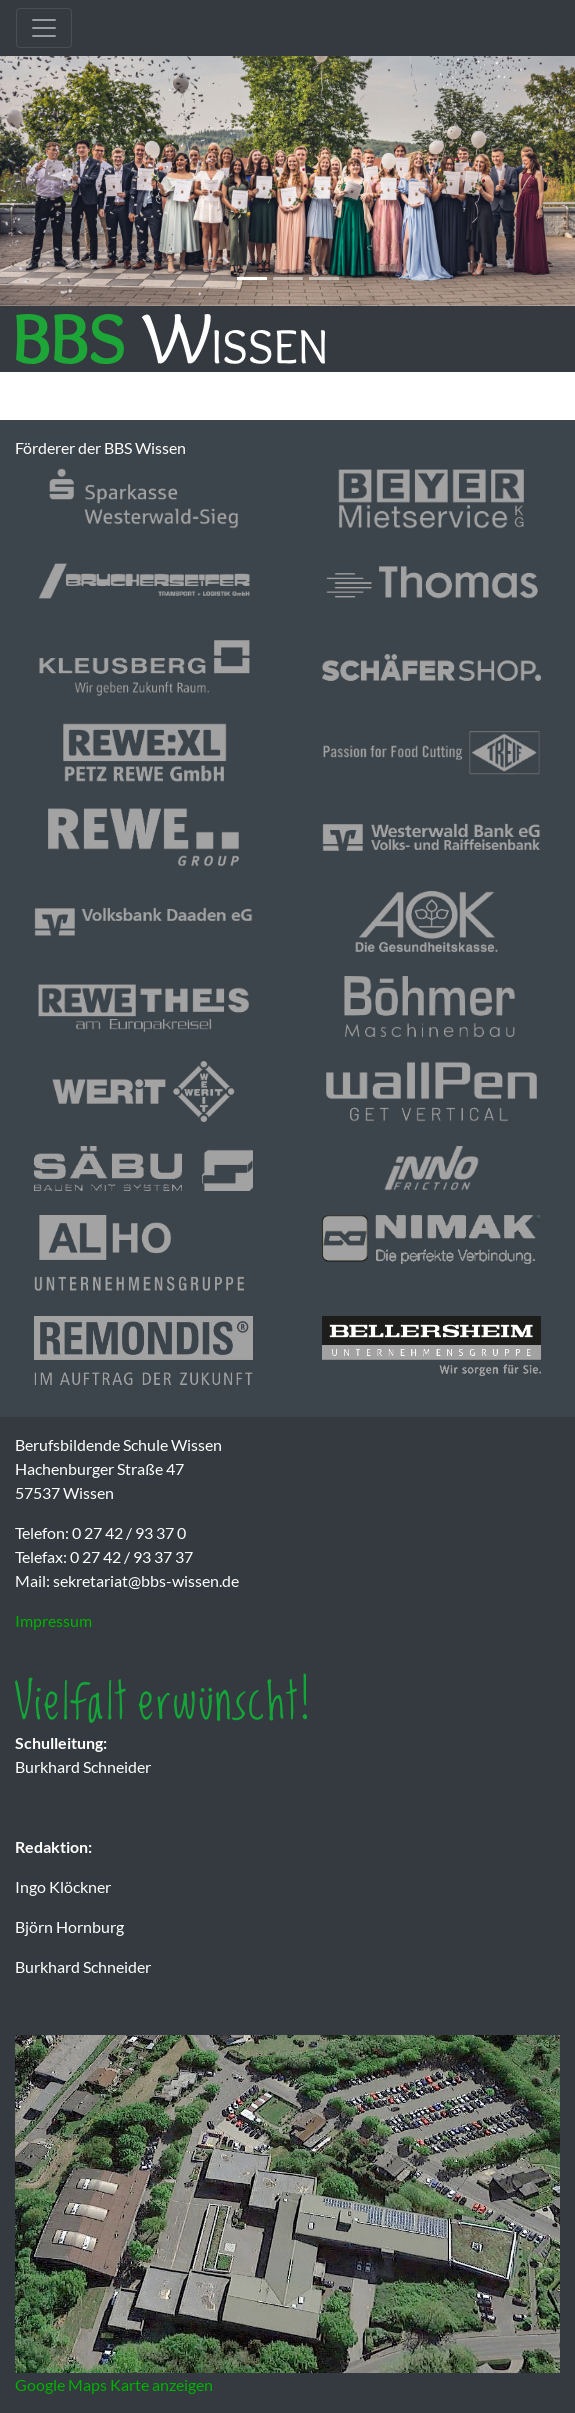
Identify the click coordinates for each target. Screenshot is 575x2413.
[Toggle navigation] (44, 28)
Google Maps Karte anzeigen (114, 2384)
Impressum (53, 1620)
